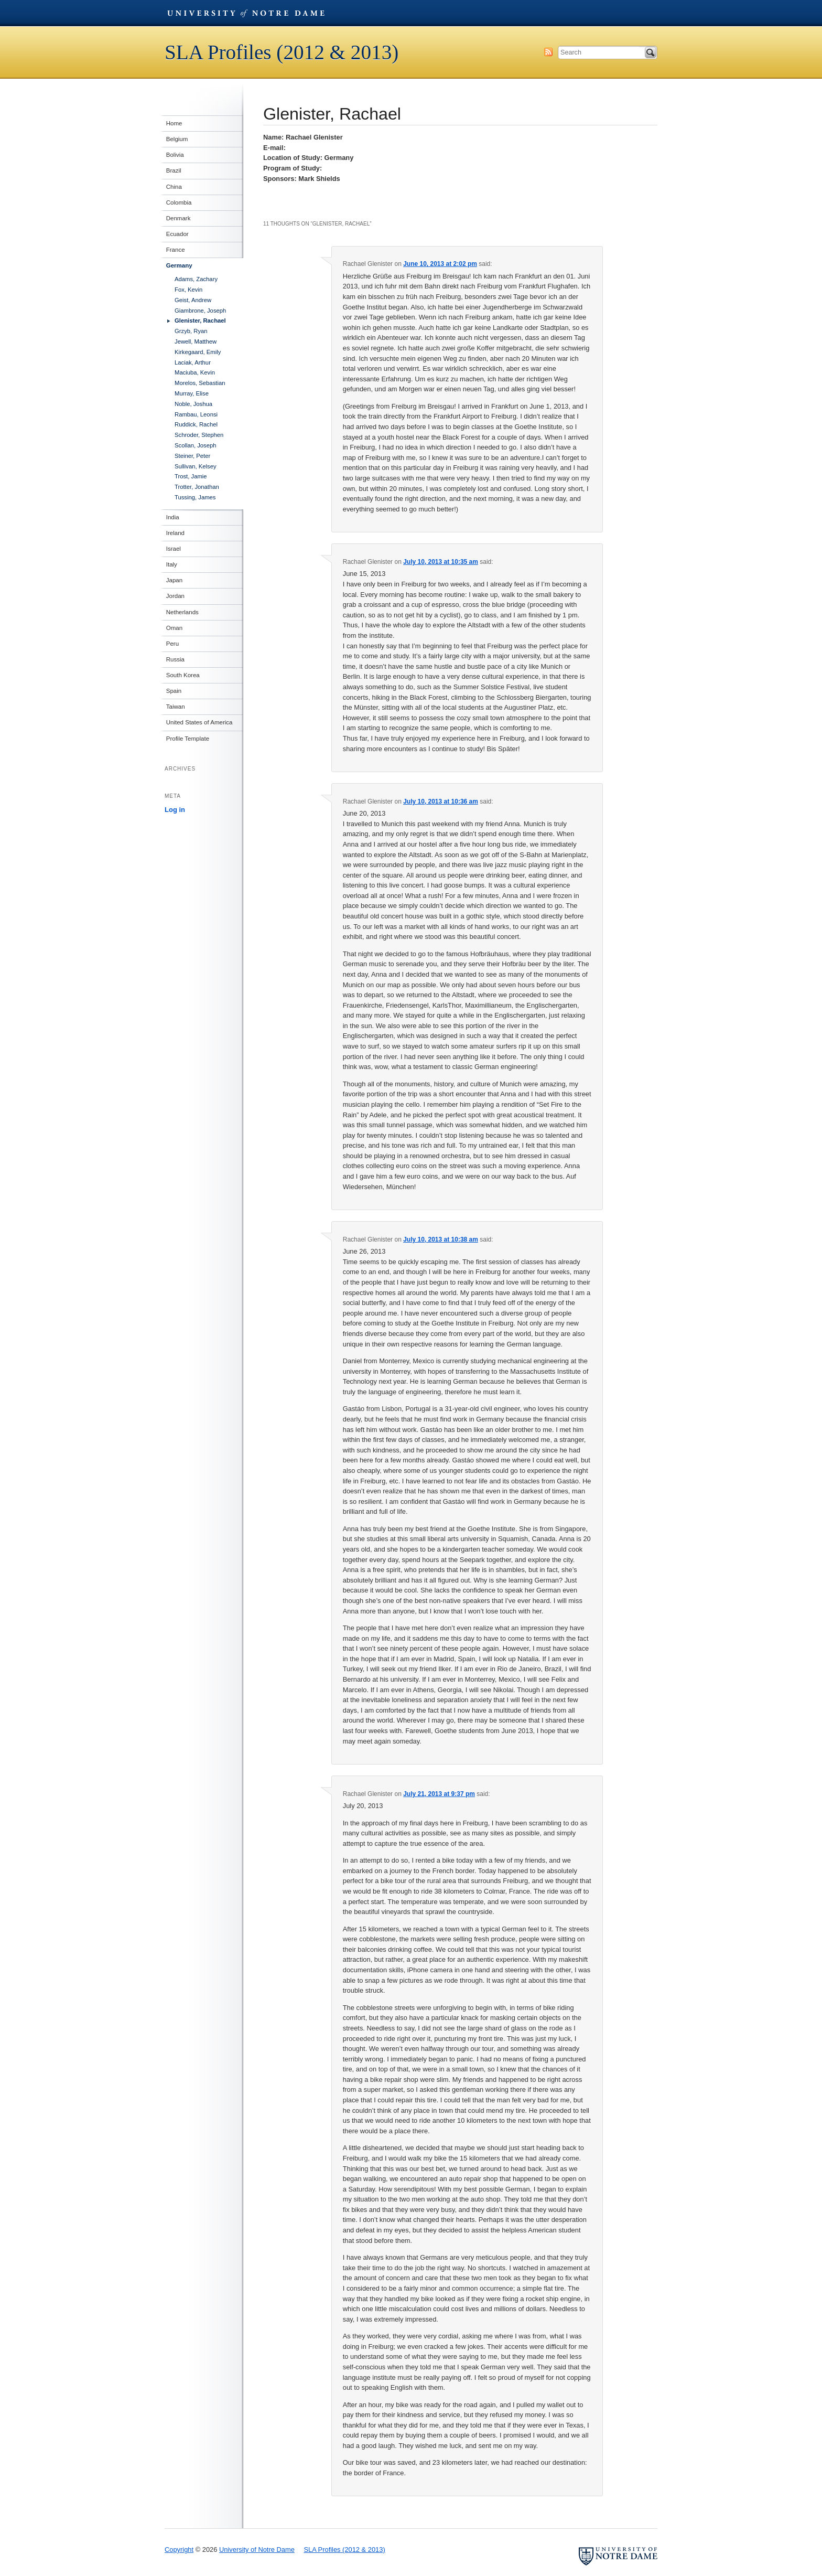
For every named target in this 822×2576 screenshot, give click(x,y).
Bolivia (173, 155)
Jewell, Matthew (196, 341)
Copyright (179, 2549)
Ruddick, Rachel (196, 424)
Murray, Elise (192, 393)
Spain (172, 691)
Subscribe (548, 52)
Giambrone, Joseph (200, 310)
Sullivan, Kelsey (196, 466)
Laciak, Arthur (193, 362)
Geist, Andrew (193, 300)
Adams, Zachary (196, 279)
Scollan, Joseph (196, 445)
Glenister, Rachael (200, 320)
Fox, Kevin (188, 289)
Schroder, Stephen (199, 435)
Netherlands (181, 612)
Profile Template (186, 738)
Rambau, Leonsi (196, 414)
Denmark (177, 218)
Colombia (177, 202)
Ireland (174, 533)
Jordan (174, 596)
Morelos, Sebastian (200, 383)
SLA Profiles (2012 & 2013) (281, 52)
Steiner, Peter (192, 456)
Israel (172, 549)
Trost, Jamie (191, 476)
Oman (173, 628)
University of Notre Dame (246, 13)
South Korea (181, 675)
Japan (173, 580)
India (171, 517)
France (174, 250)
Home (173, 123)
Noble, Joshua (193, 404)
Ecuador (176, 234)
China (172, 187)
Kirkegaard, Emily (198, 352)
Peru (171, 643)
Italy (170, 564)
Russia (174, 659)
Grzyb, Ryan (191, 331)
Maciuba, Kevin (195, 372)
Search (650, 52)
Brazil (172, 170)
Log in (175, 810)
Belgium (176, 139)
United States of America (198, 722)
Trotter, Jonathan (197, 487)
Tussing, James (195, 497)
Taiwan (174, 706)
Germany (178, 265)
